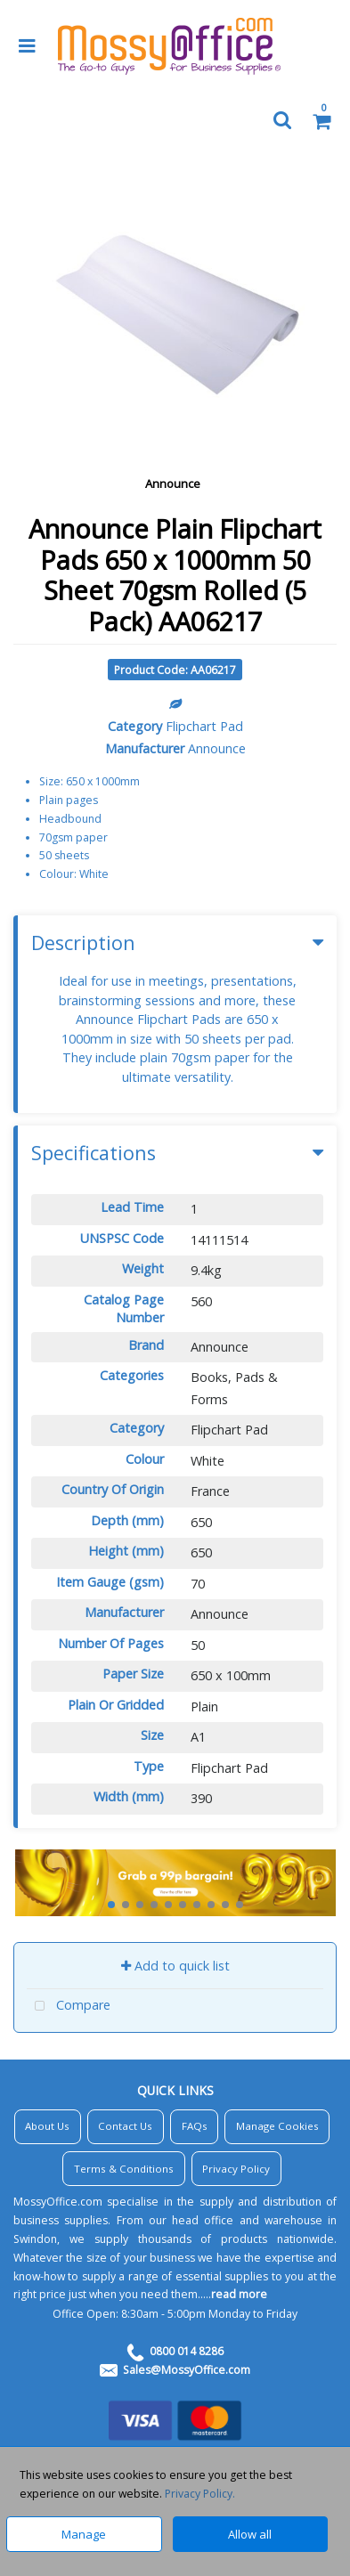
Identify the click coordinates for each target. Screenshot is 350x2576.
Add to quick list (175, 1965)
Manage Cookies (277, 2126)
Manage (83, 2534)
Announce (172, 483)
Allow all (250, 2534)
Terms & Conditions (124, 2168)
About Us (47, 2126)
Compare (68, 2006)
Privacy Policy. (200, 2493)
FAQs (195, 2126)
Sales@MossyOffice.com (186, 2369)
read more (239, 2294)
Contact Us (125, 2126)
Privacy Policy (236, 2168)
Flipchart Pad (204, 726)
